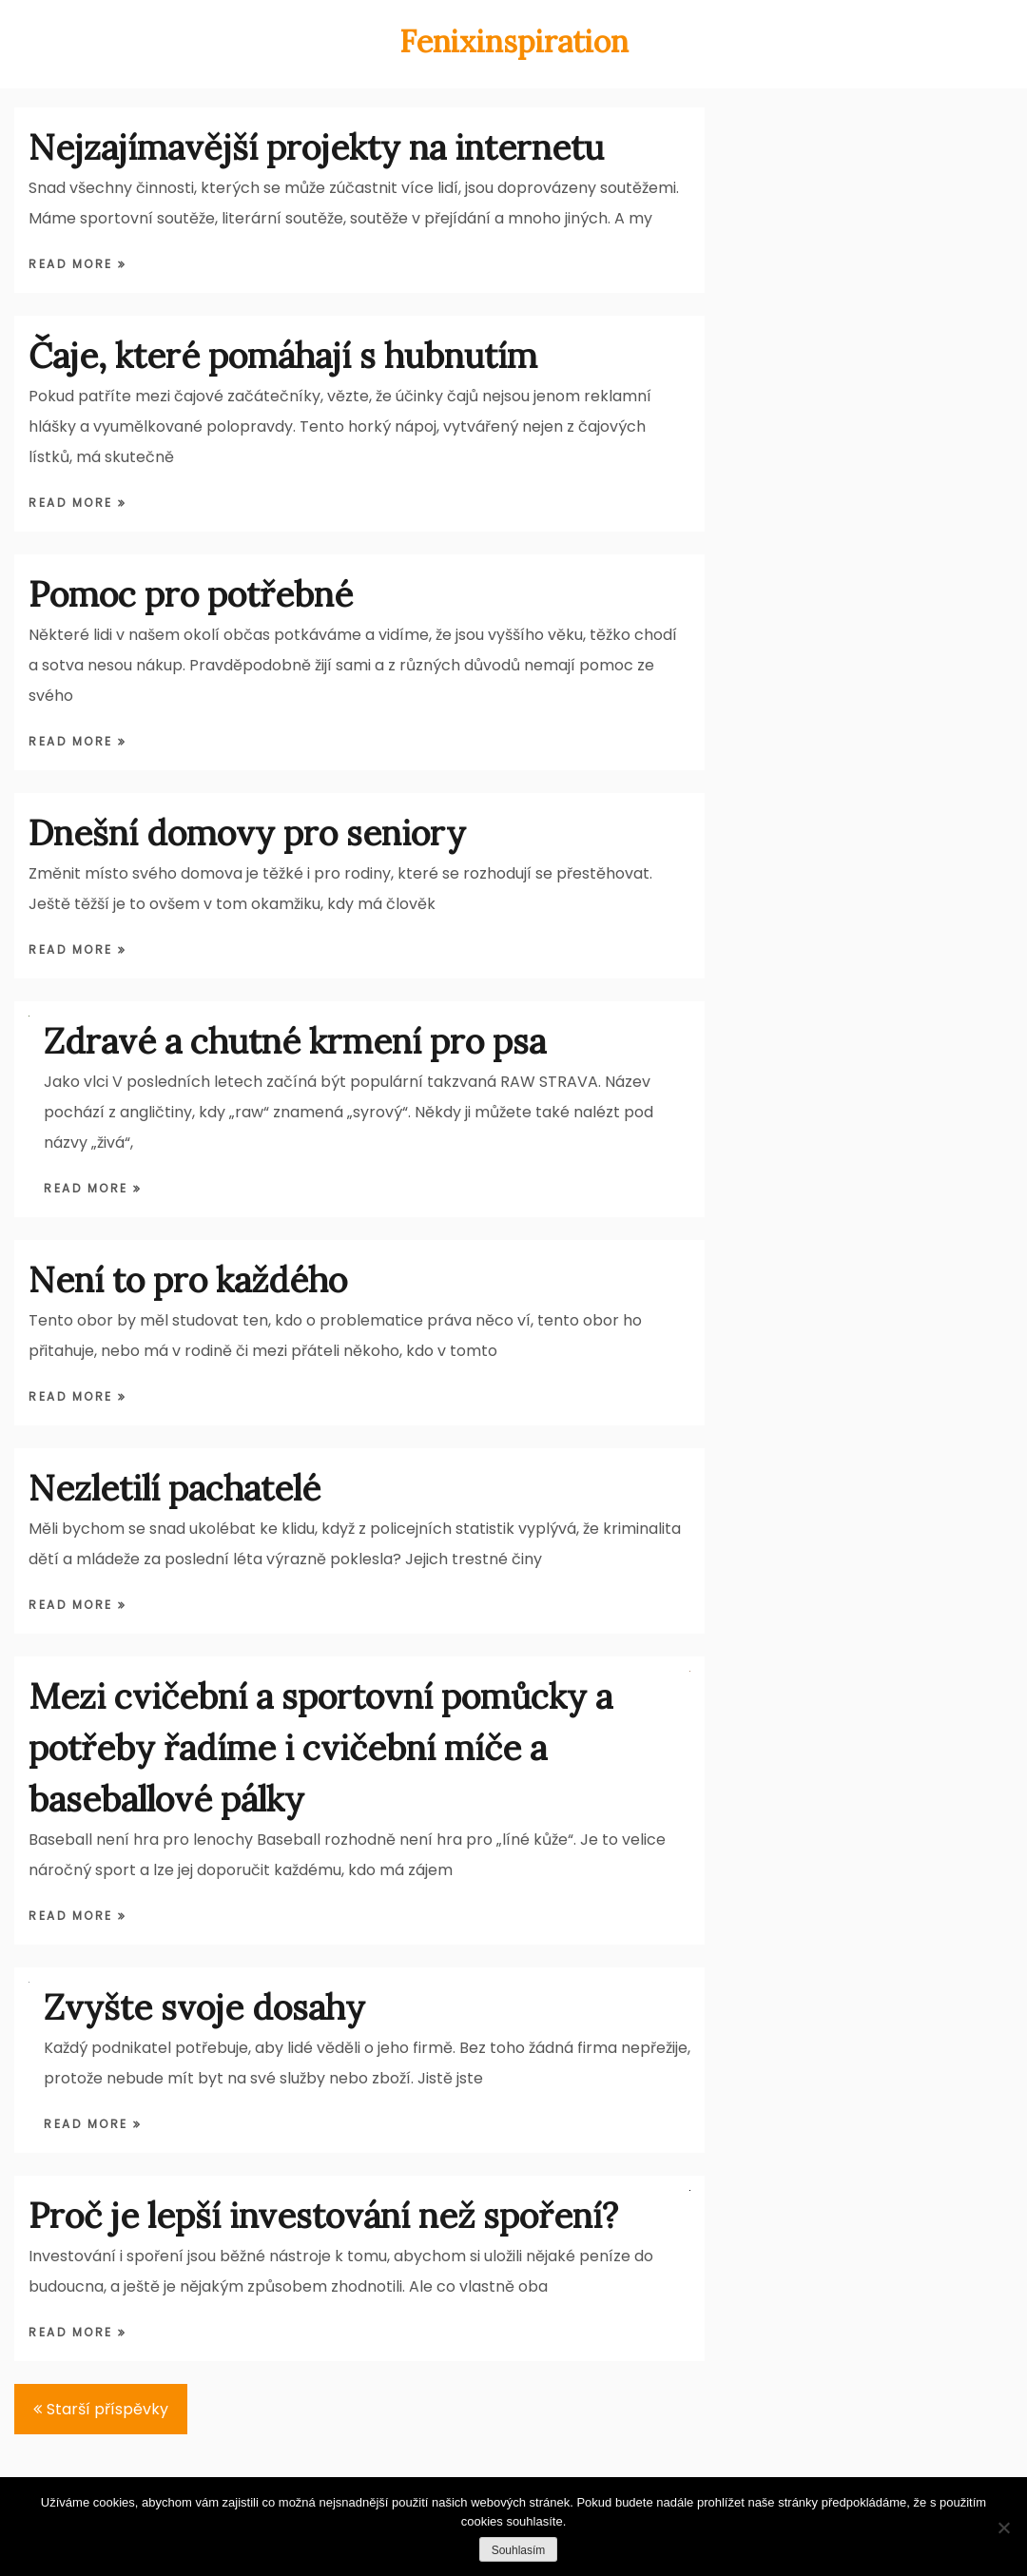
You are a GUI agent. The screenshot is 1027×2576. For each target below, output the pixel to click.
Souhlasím (519, 2550)
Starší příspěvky (107, 2409)
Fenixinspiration (514, 41)
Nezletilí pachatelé (174, 1488)
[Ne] (1003, 2527)
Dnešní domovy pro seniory (247, 833)
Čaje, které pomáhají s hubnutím (283, 356)
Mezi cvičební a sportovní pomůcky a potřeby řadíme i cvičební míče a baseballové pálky (320, 1748)
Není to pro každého (188, 1280)
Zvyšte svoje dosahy (204, 2007)
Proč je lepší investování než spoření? (323, 2215)
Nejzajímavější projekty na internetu (316, 147)
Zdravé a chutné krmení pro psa (295, 1041)
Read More (73, 264)
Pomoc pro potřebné (191, 594)
